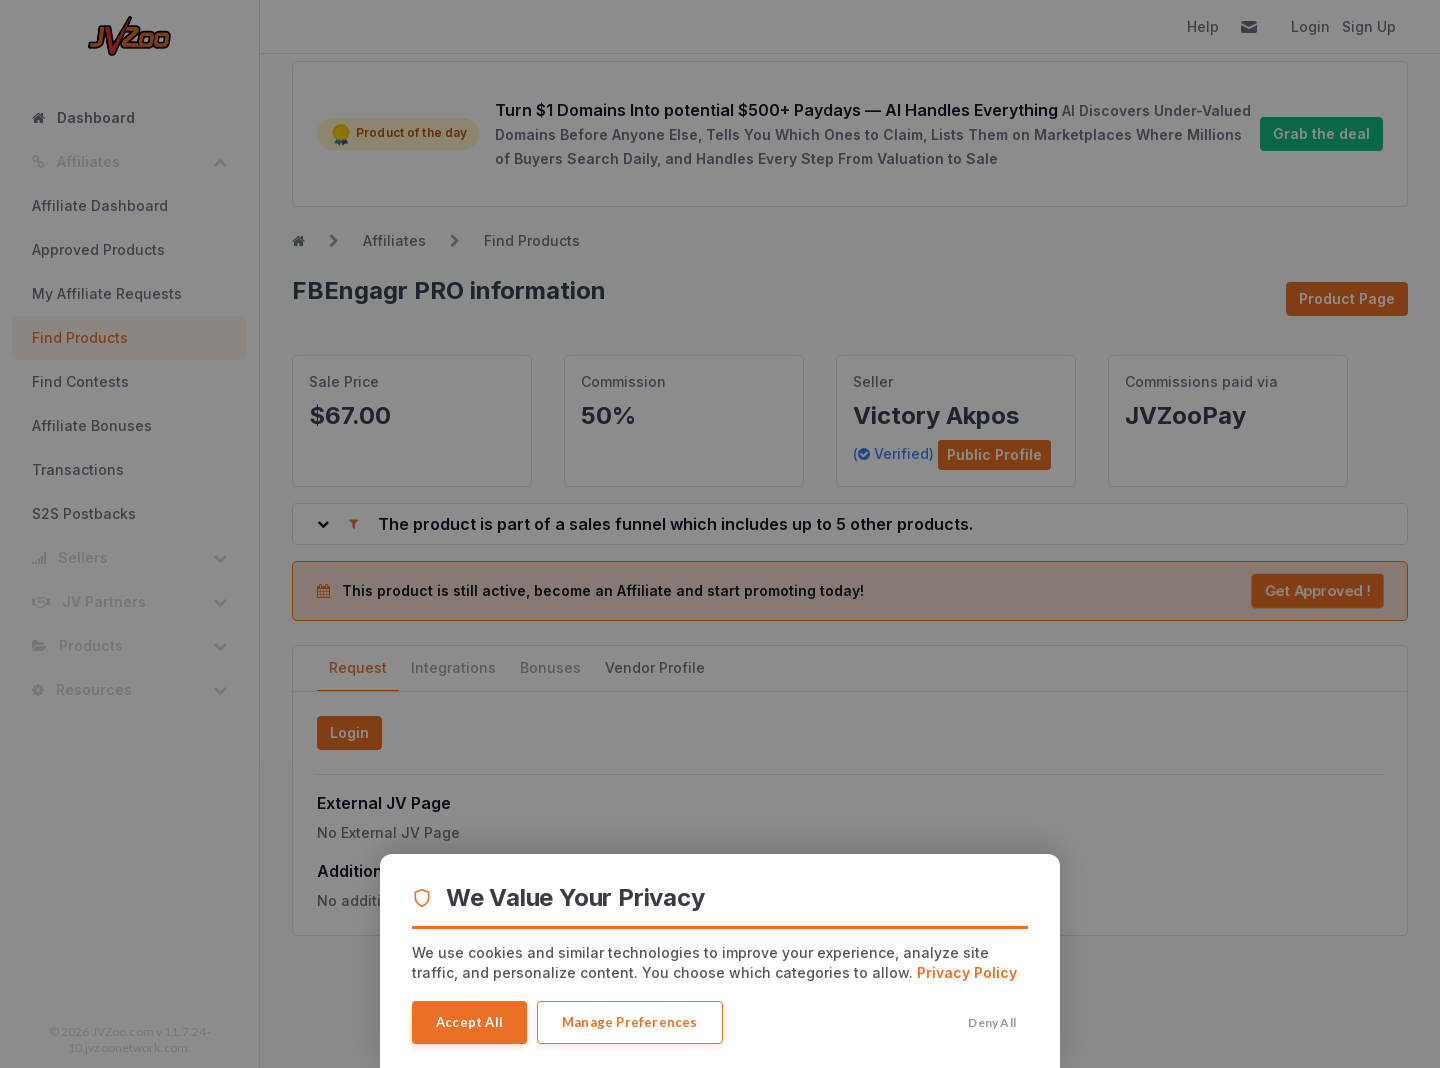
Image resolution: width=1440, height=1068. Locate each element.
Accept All (469, 1022)
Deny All (992, 1022)
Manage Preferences (630, 1022)
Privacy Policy (967, 972)
